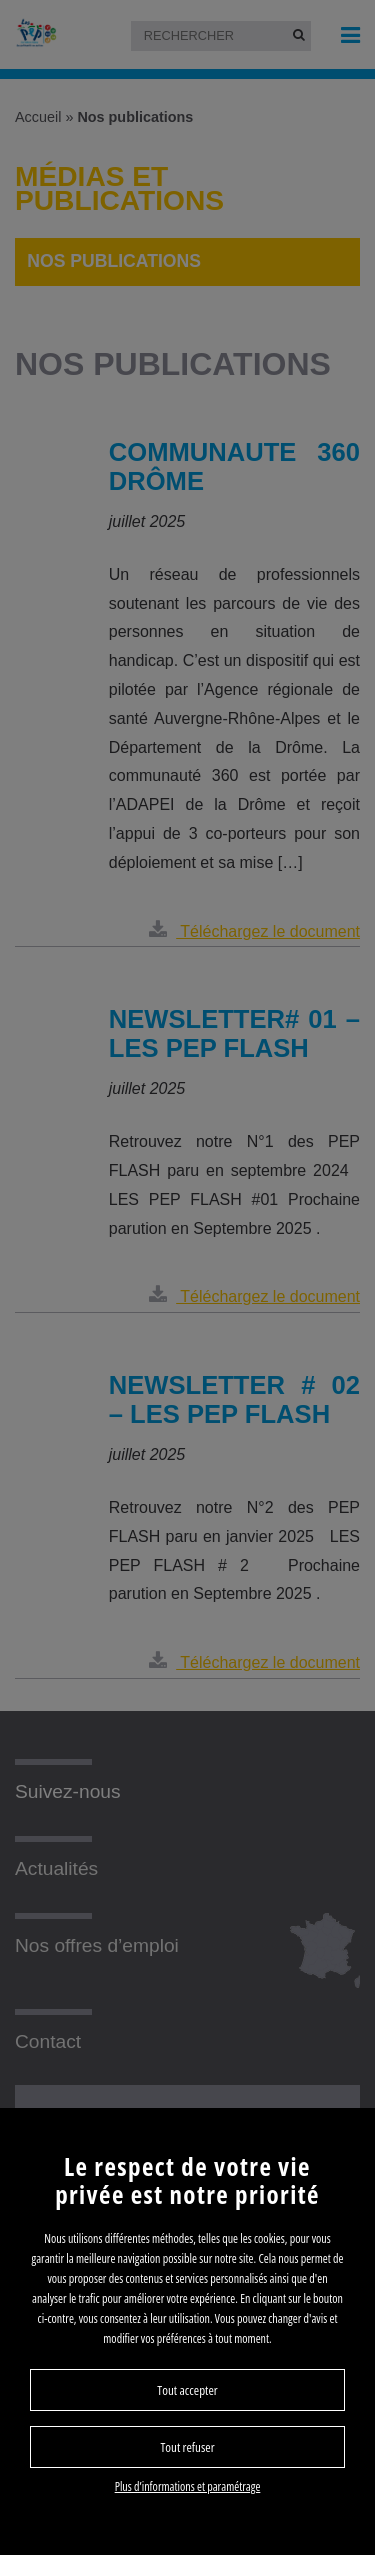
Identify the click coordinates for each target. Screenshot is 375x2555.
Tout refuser (187, 2447)
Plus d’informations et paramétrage (188, 2486)
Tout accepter (187, 2390)
